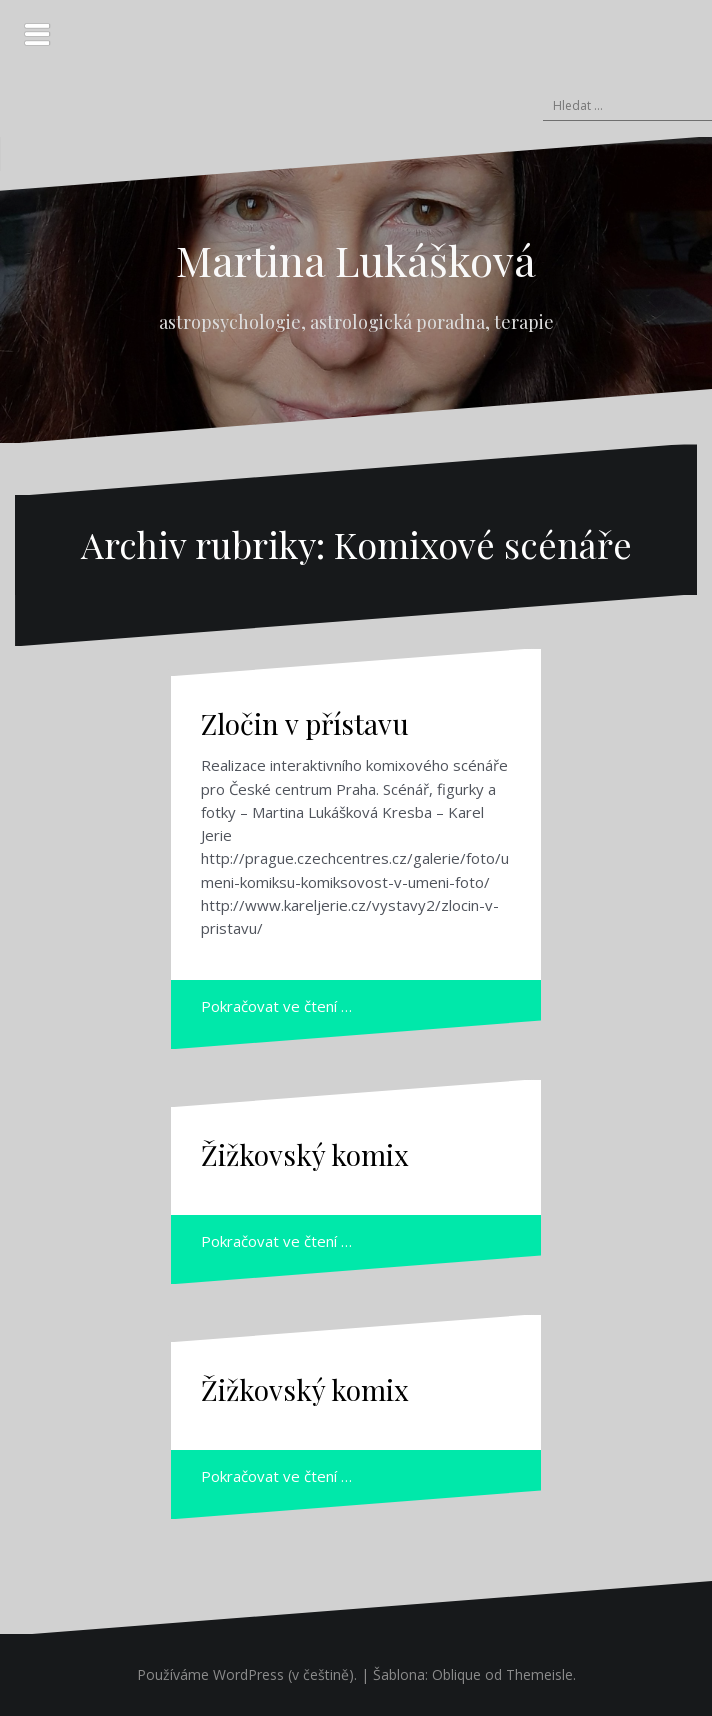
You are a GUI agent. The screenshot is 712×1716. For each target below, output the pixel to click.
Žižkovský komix (305, 1154)
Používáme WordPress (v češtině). (247, 1674)
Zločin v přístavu (305, 723)
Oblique (456, 1674)
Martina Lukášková (356, 260)
